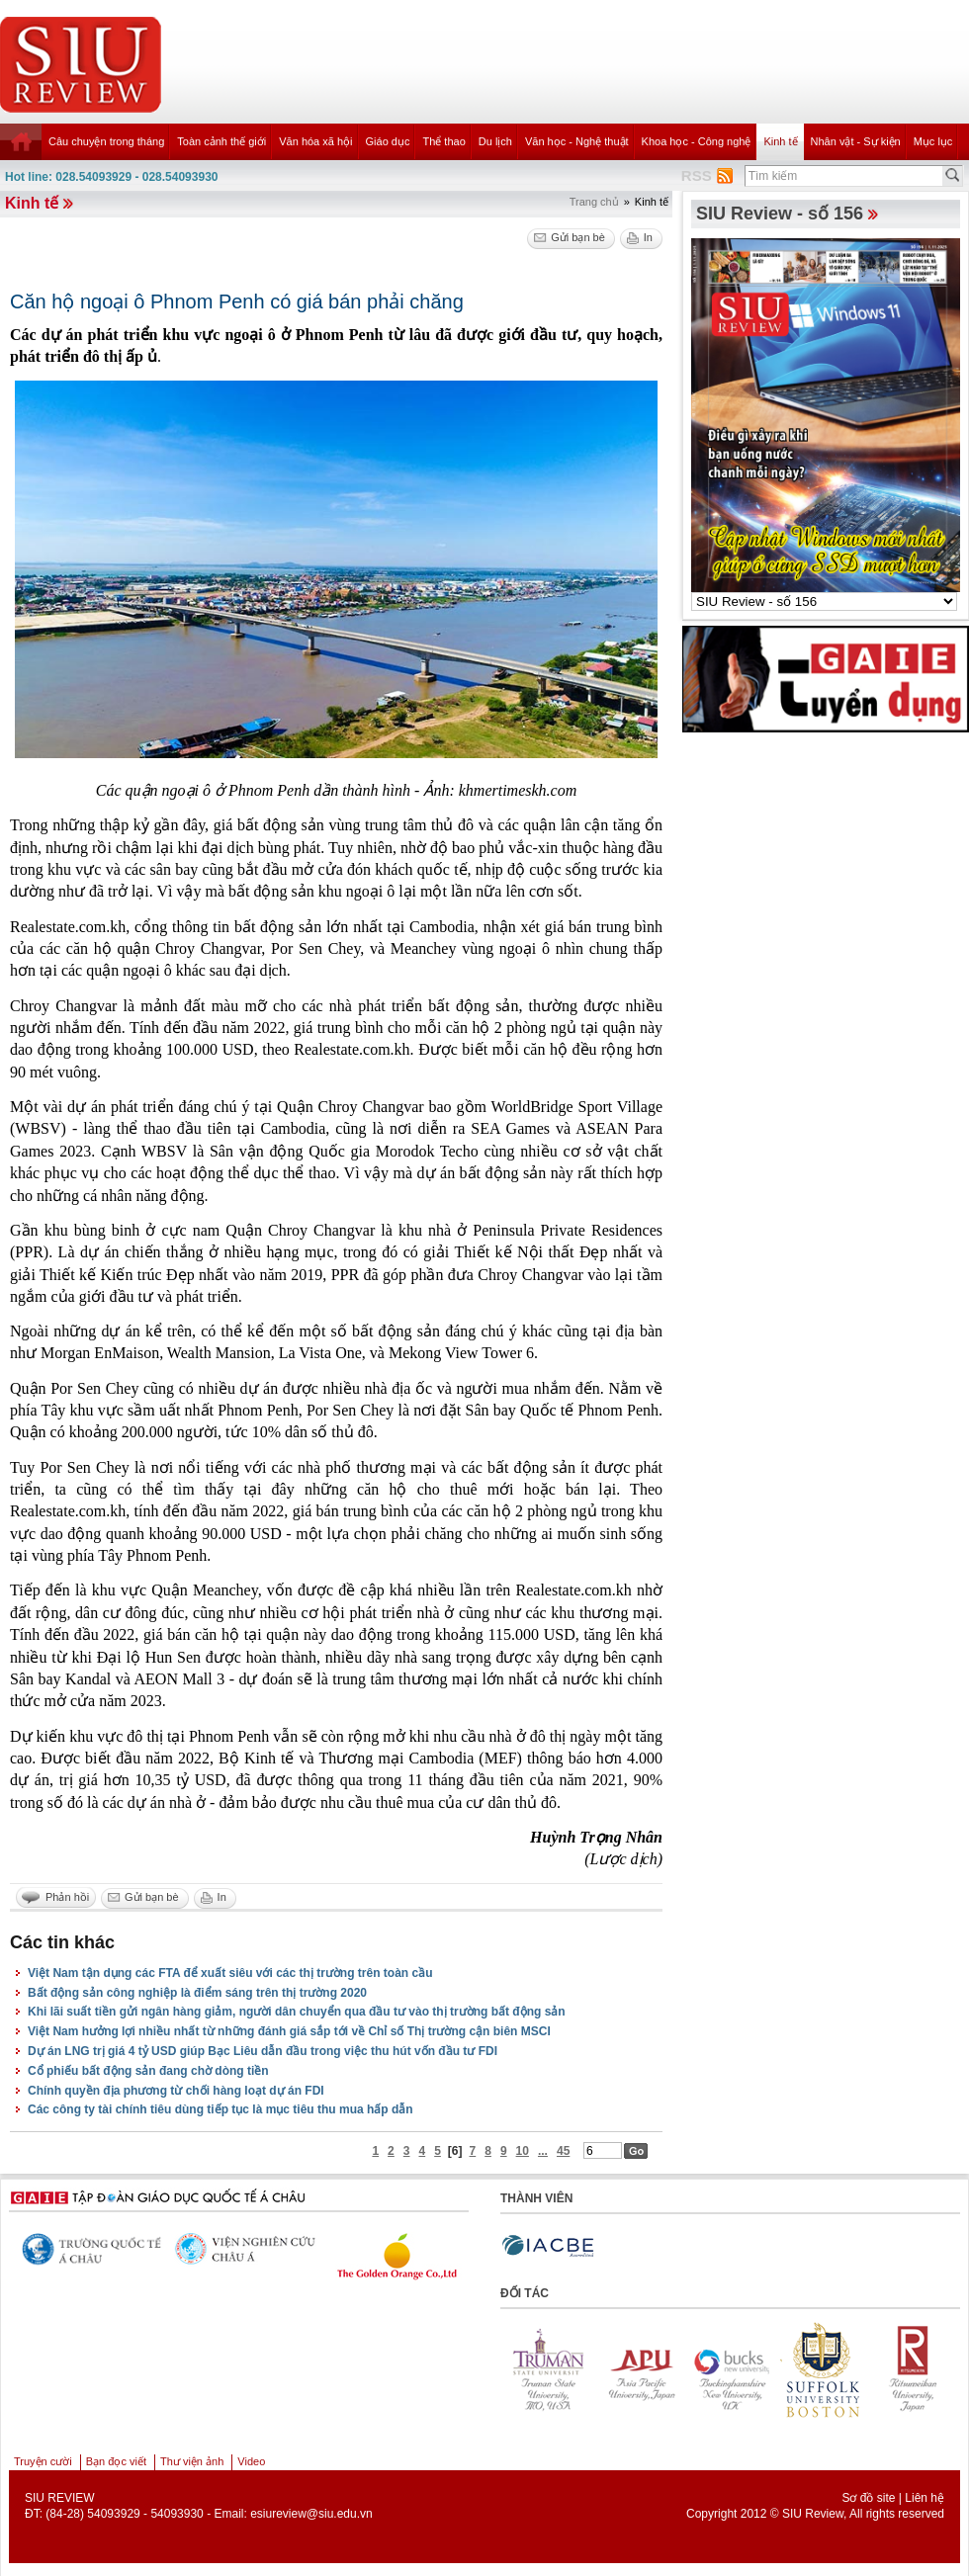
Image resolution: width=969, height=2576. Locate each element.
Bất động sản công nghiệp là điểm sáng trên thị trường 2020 (197, 1993)
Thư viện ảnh (191, 2461)
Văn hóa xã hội (315, 141)
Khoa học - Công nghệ (696, 141)
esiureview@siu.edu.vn (311, 2514)
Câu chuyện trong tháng (106, 141)
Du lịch (495, 141)
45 (563, 2151)
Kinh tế (780, 141)
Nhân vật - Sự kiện (856, 141)
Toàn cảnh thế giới (221, 141)
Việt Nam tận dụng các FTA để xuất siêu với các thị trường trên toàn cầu (230, 1973)
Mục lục (933, 141)
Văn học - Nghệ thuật (577, 141)
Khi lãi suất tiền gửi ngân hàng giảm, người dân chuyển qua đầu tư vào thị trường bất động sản (297, 2011)
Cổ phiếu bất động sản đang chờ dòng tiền (148, 2071)
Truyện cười (43, 2461)
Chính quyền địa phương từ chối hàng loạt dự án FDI (176, 2091)
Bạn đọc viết (116, 2461)
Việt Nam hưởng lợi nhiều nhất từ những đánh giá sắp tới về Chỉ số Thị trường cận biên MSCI (289, 2031)
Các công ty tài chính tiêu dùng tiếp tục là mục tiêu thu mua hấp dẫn (220, 2109)
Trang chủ (594, 202)
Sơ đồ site (868, 2498)
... (543, 2151)
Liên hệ (924, 2498)
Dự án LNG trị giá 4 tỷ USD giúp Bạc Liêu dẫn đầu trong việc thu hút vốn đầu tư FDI (262, 2051)
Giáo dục (388, 141)
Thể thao (443, 141)
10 (522, 2151)
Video (251, 2461)
